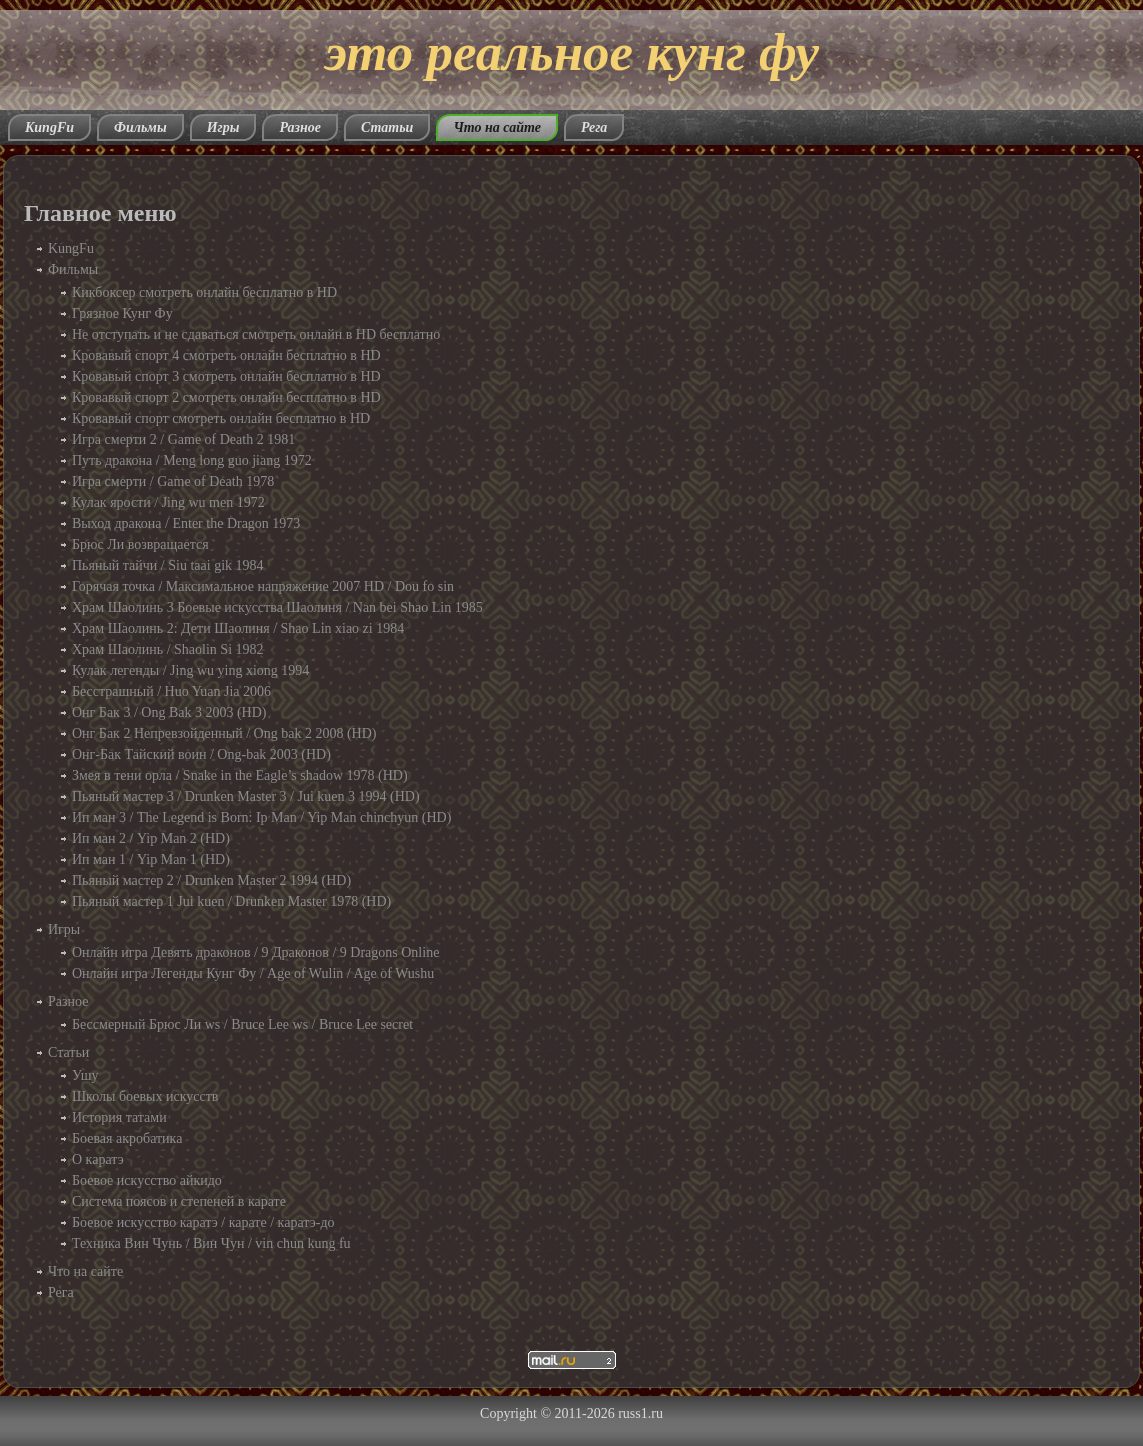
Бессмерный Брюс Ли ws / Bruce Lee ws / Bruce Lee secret (242, 1024)
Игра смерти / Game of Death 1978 (173, 481)
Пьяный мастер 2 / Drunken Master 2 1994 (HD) (211, 880)
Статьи (387, 127)
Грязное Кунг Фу (122, 313)
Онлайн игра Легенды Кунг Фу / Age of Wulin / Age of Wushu (253, 973)
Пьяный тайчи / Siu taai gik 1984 (168, 565)
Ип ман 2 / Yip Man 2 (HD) (151, 838)
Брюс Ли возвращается (140, 544)
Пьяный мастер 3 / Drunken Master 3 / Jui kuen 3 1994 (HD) (246, 796)
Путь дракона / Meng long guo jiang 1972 (192, 460)
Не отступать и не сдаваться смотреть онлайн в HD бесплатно (256, 334)
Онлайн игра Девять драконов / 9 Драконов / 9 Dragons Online (255, 952)
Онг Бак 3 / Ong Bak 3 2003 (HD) (169, 712)
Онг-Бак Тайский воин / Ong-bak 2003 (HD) (201, 754)
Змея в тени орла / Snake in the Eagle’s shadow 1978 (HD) (240, 775)
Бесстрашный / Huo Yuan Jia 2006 (171, 691)
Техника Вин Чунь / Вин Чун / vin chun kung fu (211, 1243)
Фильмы (140, 127)
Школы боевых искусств (145, 1096)
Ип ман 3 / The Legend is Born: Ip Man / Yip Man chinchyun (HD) (261, 817)
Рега (594, 127)
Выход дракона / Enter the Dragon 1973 (186, 523)
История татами (119, 1117)
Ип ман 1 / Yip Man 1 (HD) (151, 859)
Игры (223, 127)
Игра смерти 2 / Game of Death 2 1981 (183, 439)
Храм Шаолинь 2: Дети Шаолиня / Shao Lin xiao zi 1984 (238, 628)
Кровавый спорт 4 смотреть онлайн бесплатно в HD (226, 355)
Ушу (85, 1075)
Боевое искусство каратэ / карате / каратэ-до (203, 1222)
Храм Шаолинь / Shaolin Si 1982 (168, 649)
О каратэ (98, 1159)
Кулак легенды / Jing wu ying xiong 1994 (190, 670)
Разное (299, 127)
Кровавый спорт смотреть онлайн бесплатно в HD (221, 418)
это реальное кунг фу (572, 52)
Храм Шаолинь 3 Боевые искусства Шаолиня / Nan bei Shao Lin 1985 (277, 607)
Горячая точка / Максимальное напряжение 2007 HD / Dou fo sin (263, 586)
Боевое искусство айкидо (147, 1180)
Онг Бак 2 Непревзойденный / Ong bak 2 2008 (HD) (224, 733)
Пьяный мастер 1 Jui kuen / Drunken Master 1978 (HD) (231, 901)
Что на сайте (497, 127)
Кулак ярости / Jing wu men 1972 (168, 502)
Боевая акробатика (127, 1138)
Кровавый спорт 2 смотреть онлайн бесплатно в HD (226, 397)
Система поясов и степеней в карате (179, 1201)
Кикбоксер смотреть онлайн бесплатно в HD (204, 292)
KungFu (49, 127)
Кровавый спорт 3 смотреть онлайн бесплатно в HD (226, 376)
